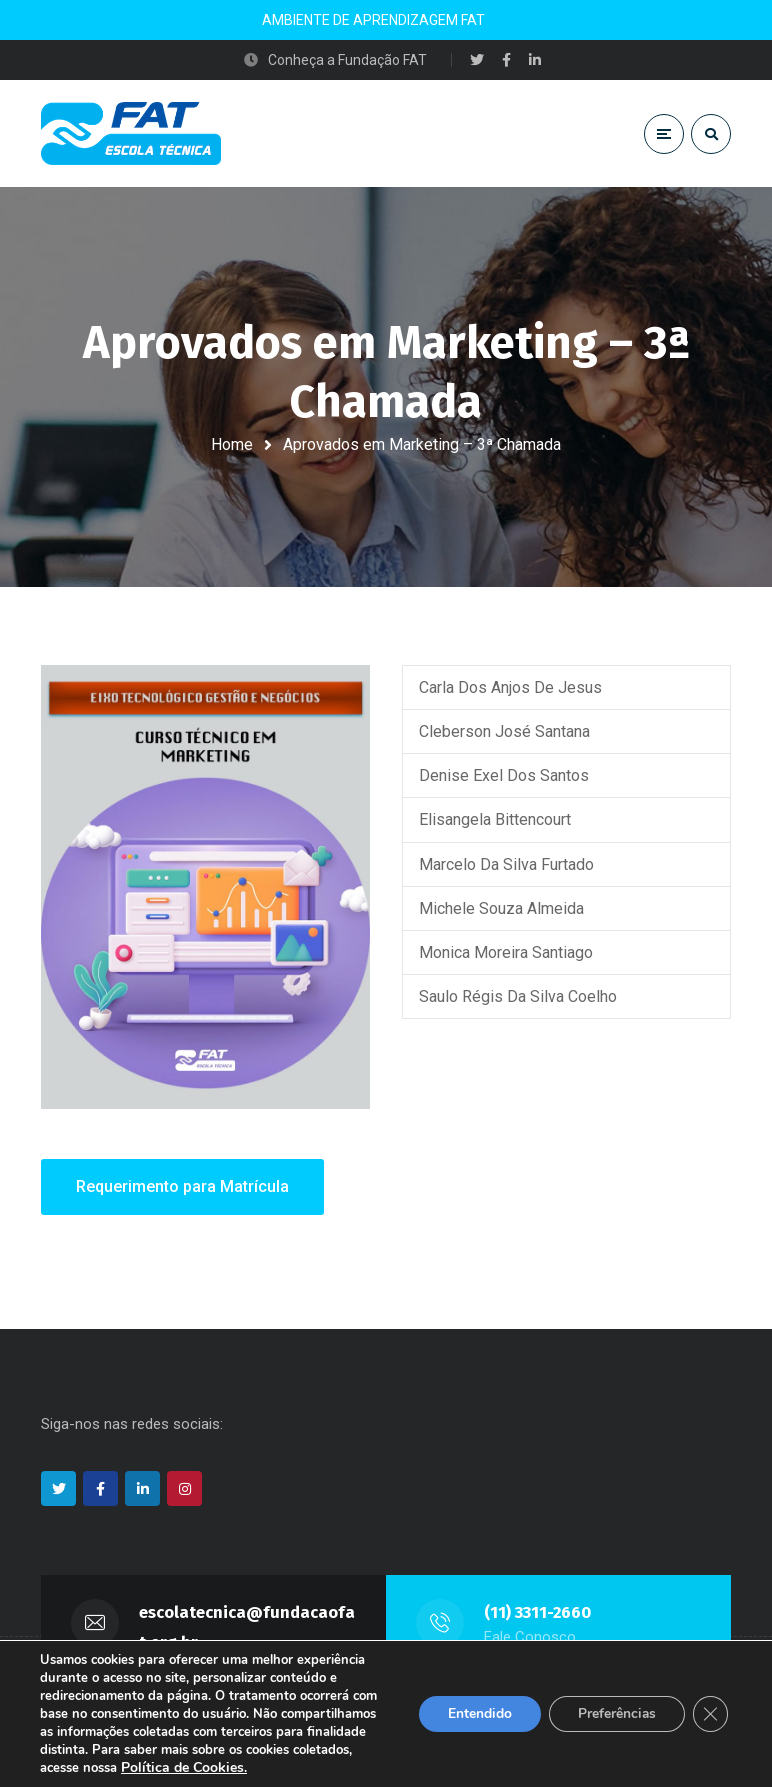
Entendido (475, 1713)
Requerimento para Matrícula (182, 1188)
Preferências (614, 1713)
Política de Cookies (182, 1767)
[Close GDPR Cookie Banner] (710, 1714)
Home (232, 444)
